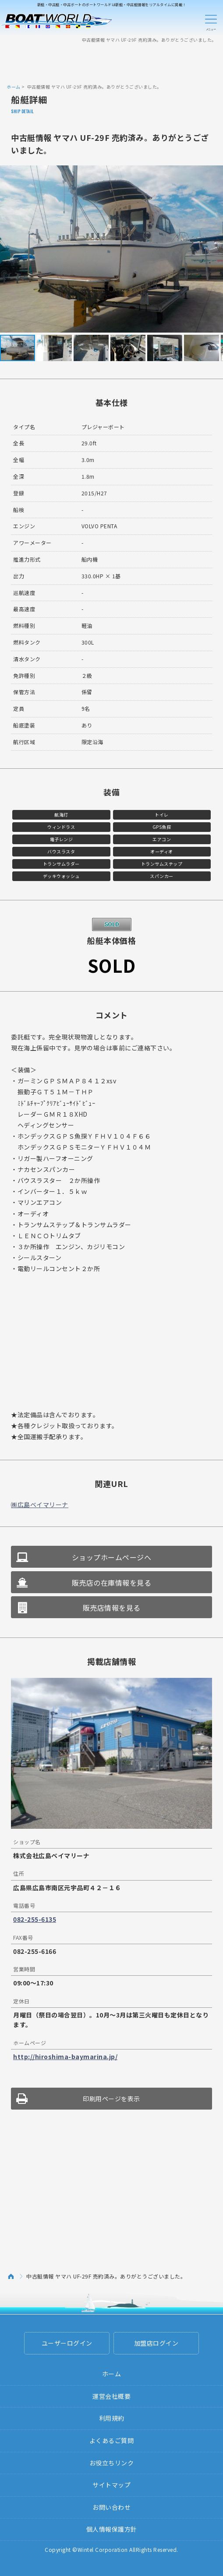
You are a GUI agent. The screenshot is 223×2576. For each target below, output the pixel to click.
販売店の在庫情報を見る (112, 1582)
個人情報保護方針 (111, 2529)
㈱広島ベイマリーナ (39, 1504)
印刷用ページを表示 (111, 2098)
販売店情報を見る (112, 1607)
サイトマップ (111, 2484)
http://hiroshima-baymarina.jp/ (65, 2056)
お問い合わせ (111, 2507)
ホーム (14, 86)
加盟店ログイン (156, 2343)
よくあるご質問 (111, 2440)
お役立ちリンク (111, 2462)
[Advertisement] (111, 63)
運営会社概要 (111, 2396)
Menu (210, 21)
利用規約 (111, 2418)
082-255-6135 (34, 1919)
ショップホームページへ (112, 1557)
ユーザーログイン (67, 2343)
